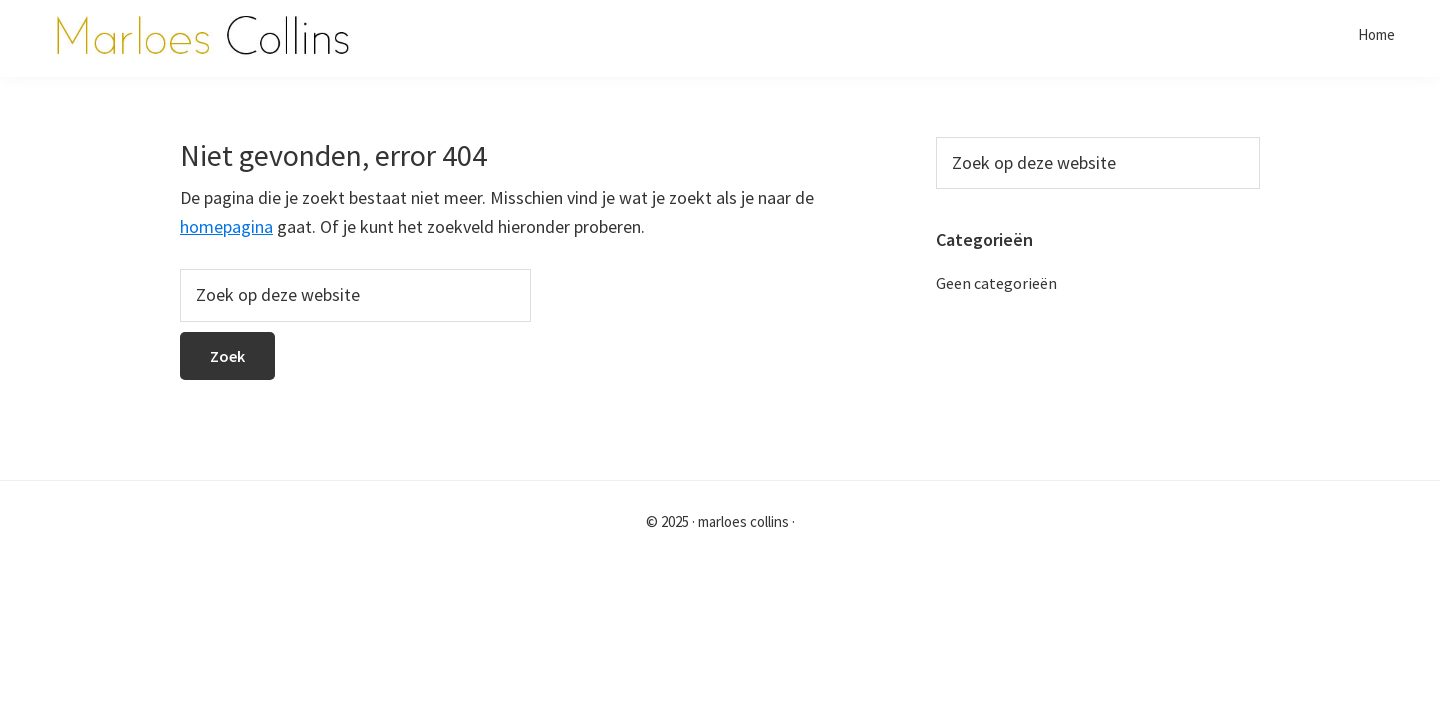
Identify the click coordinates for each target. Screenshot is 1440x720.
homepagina (226, 226)
